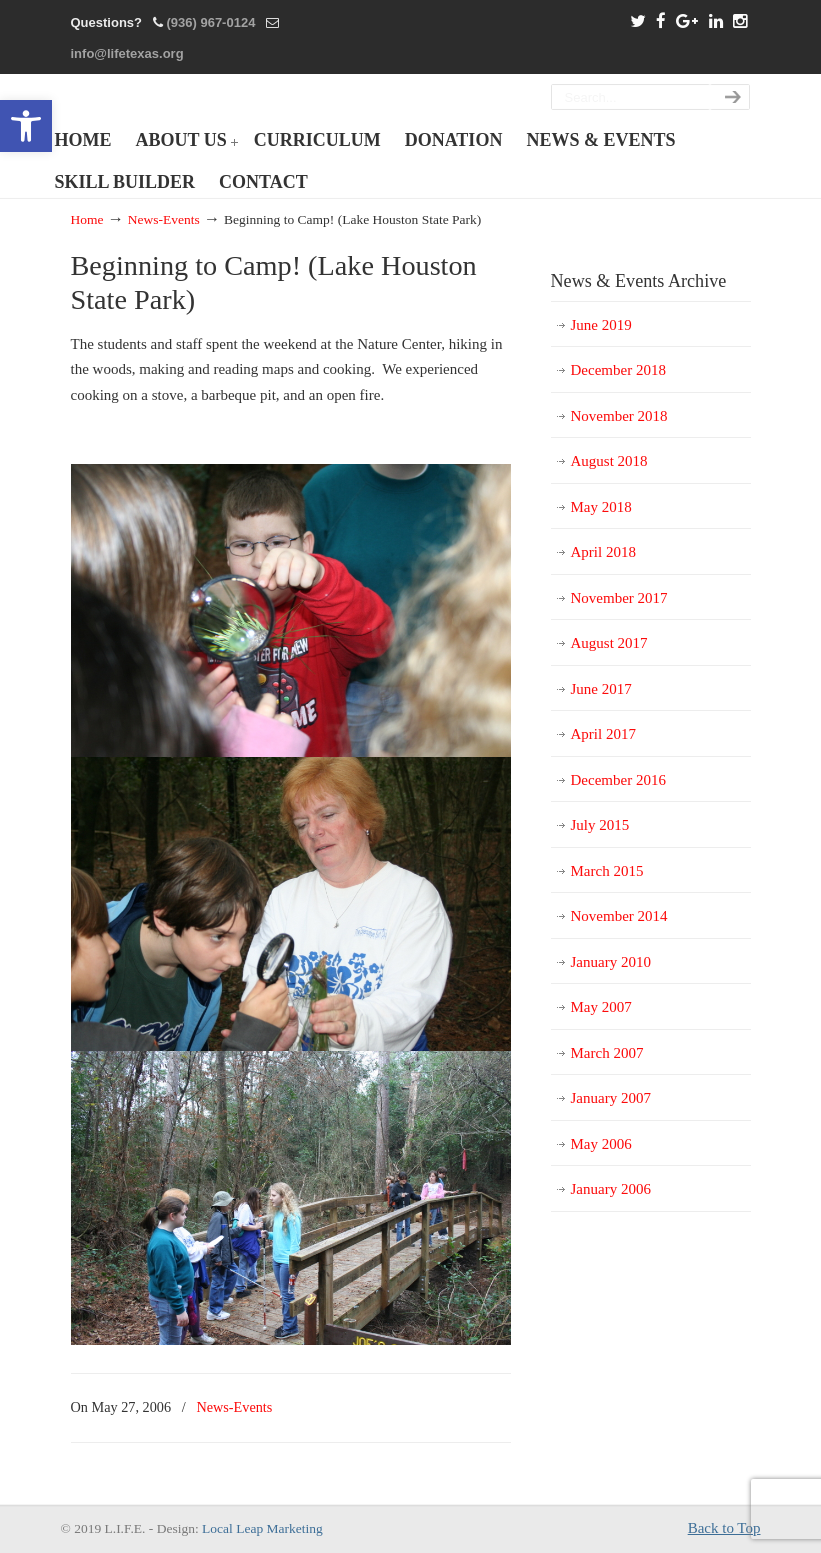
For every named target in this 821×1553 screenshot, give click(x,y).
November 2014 (619, 916)
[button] (26, 126)
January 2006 (611, 1189)
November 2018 (619, 416)
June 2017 (601, 689)
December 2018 (618, 370)
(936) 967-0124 (210, 22)
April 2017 (603, 734)
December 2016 (618, 780)
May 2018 (601, 507)
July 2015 (600, 825)
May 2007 (601, 1007)
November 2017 (619, 598)
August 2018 (609, 461)
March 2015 (607, 871)
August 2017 (609, 643)
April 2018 (603, 552)
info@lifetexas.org (127, 53)
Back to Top (724, 1528)
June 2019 (601, 325)
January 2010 (611, 962)
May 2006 (601, 1144)
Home (87, 219)
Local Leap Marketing (262, 1528)
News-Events (164, 219)
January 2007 (611, 1098)
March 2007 (607, 1053)
